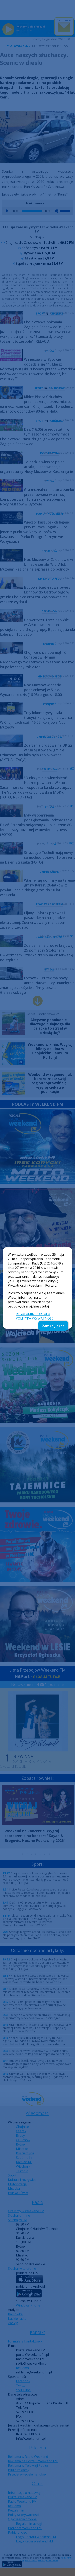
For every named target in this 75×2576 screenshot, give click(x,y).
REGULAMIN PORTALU (33, 1314)
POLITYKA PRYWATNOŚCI (35, 1318)
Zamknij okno (53, 1326)
